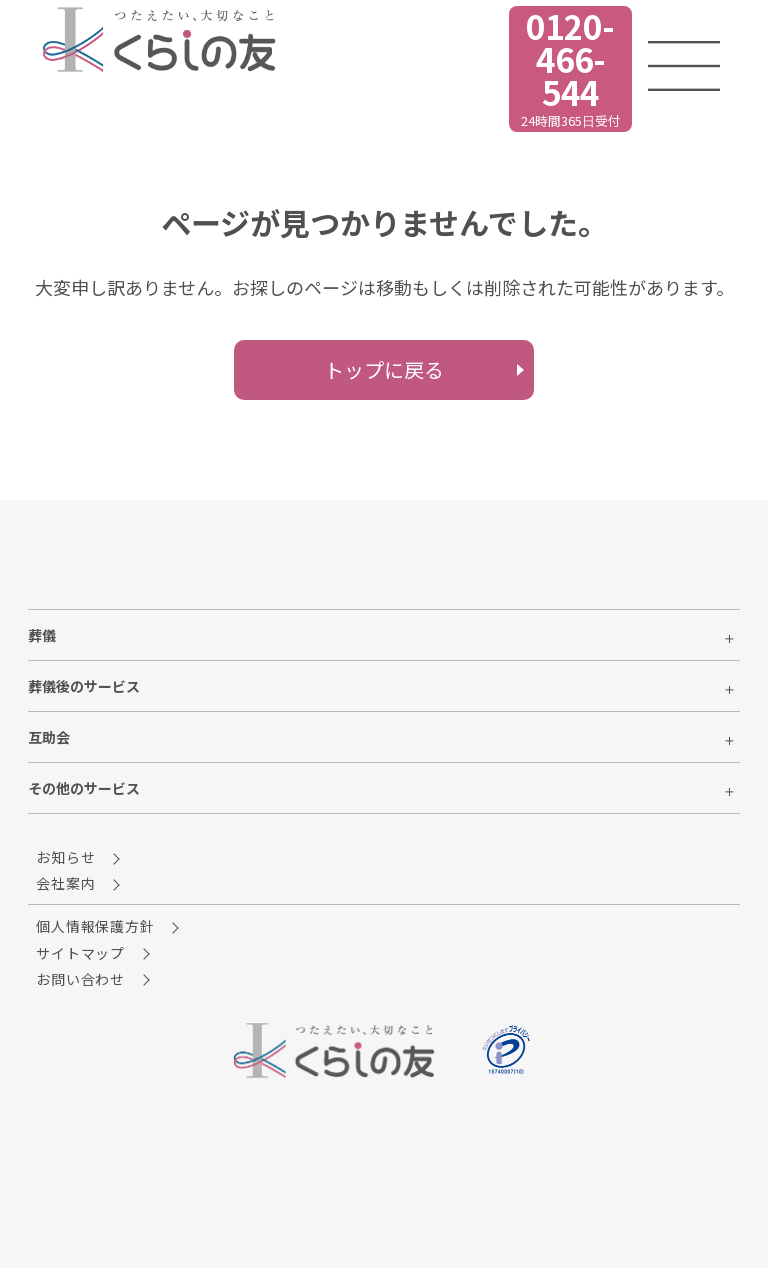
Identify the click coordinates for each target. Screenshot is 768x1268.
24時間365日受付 (498, 67)
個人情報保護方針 (110, 926)
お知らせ (80, 857)
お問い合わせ (95, 979)
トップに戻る (384, 369)
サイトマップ (95, 953)
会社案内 (80, 883)
